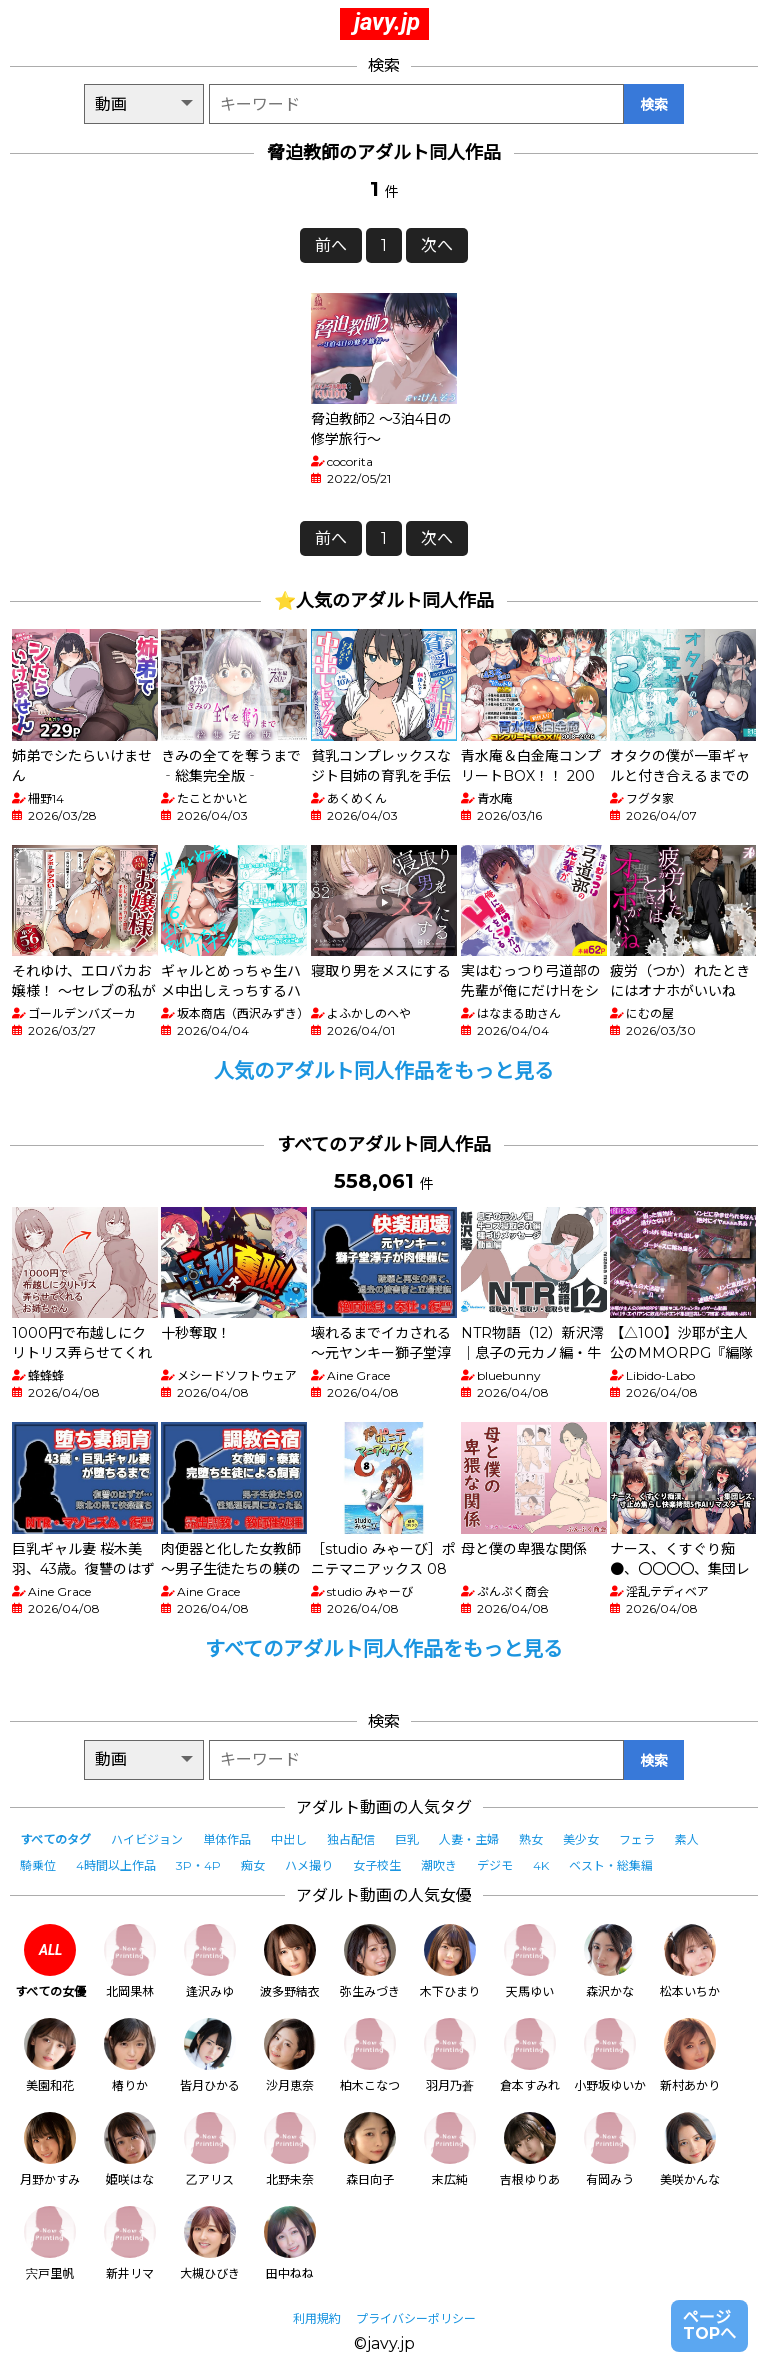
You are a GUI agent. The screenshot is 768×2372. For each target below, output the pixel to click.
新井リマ (130, 2243)
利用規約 (317, 2318)
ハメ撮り (309, 1865)
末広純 (450, 2149)
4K (541, 1865)
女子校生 (377, 1865)
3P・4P (198, 1865)
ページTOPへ (709, 2325)
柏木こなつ (370, 2055)
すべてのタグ (55, 1839)
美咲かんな (690, 2149)
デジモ (495, 1865)
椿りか (130, 2055)
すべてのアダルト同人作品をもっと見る (384, 1649)
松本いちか (690, 1961)
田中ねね (290, 2243)
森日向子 (370, 2149)
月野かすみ (50, 2149)
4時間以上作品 (116, 1865)
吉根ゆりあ (530, 2149)
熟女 (531, 1839)
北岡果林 (130, 1961)
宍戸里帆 (50, 2243)
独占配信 (351, 1839)
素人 (687, 1839)
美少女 (581, 1839)
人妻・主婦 (469, 1839)
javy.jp (387, 22)
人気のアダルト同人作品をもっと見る (384, 1071)
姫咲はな (130, 2149)
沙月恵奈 (290, 2055)
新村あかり (690, 2055)
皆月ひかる (210, 2055)
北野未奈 (290, 2149)
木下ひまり (450, 1961)
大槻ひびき (210, 2243)
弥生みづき (370, 1961)
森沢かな (610, 1961)
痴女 (253, 1865)
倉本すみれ (530, 2055)
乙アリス (210, 2149)
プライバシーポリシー (416, 2318)
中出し (289, 1839)
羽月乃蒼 (450, 2055)
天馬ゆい (530, 1961)
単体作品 (227, 1839)
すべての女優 (50, 1961)
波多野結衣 (290, 1961)
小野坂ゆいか (610, 2055)
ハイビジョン (147, 1839)
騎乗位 (38, 1865)
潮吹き (439, 1865)
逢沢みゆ (210, 1961)
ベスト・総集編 (611, 1865)
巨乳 (407, 1839)
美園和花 (50, 2055)
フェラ (637, 1839)
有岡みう (610, 2149)
